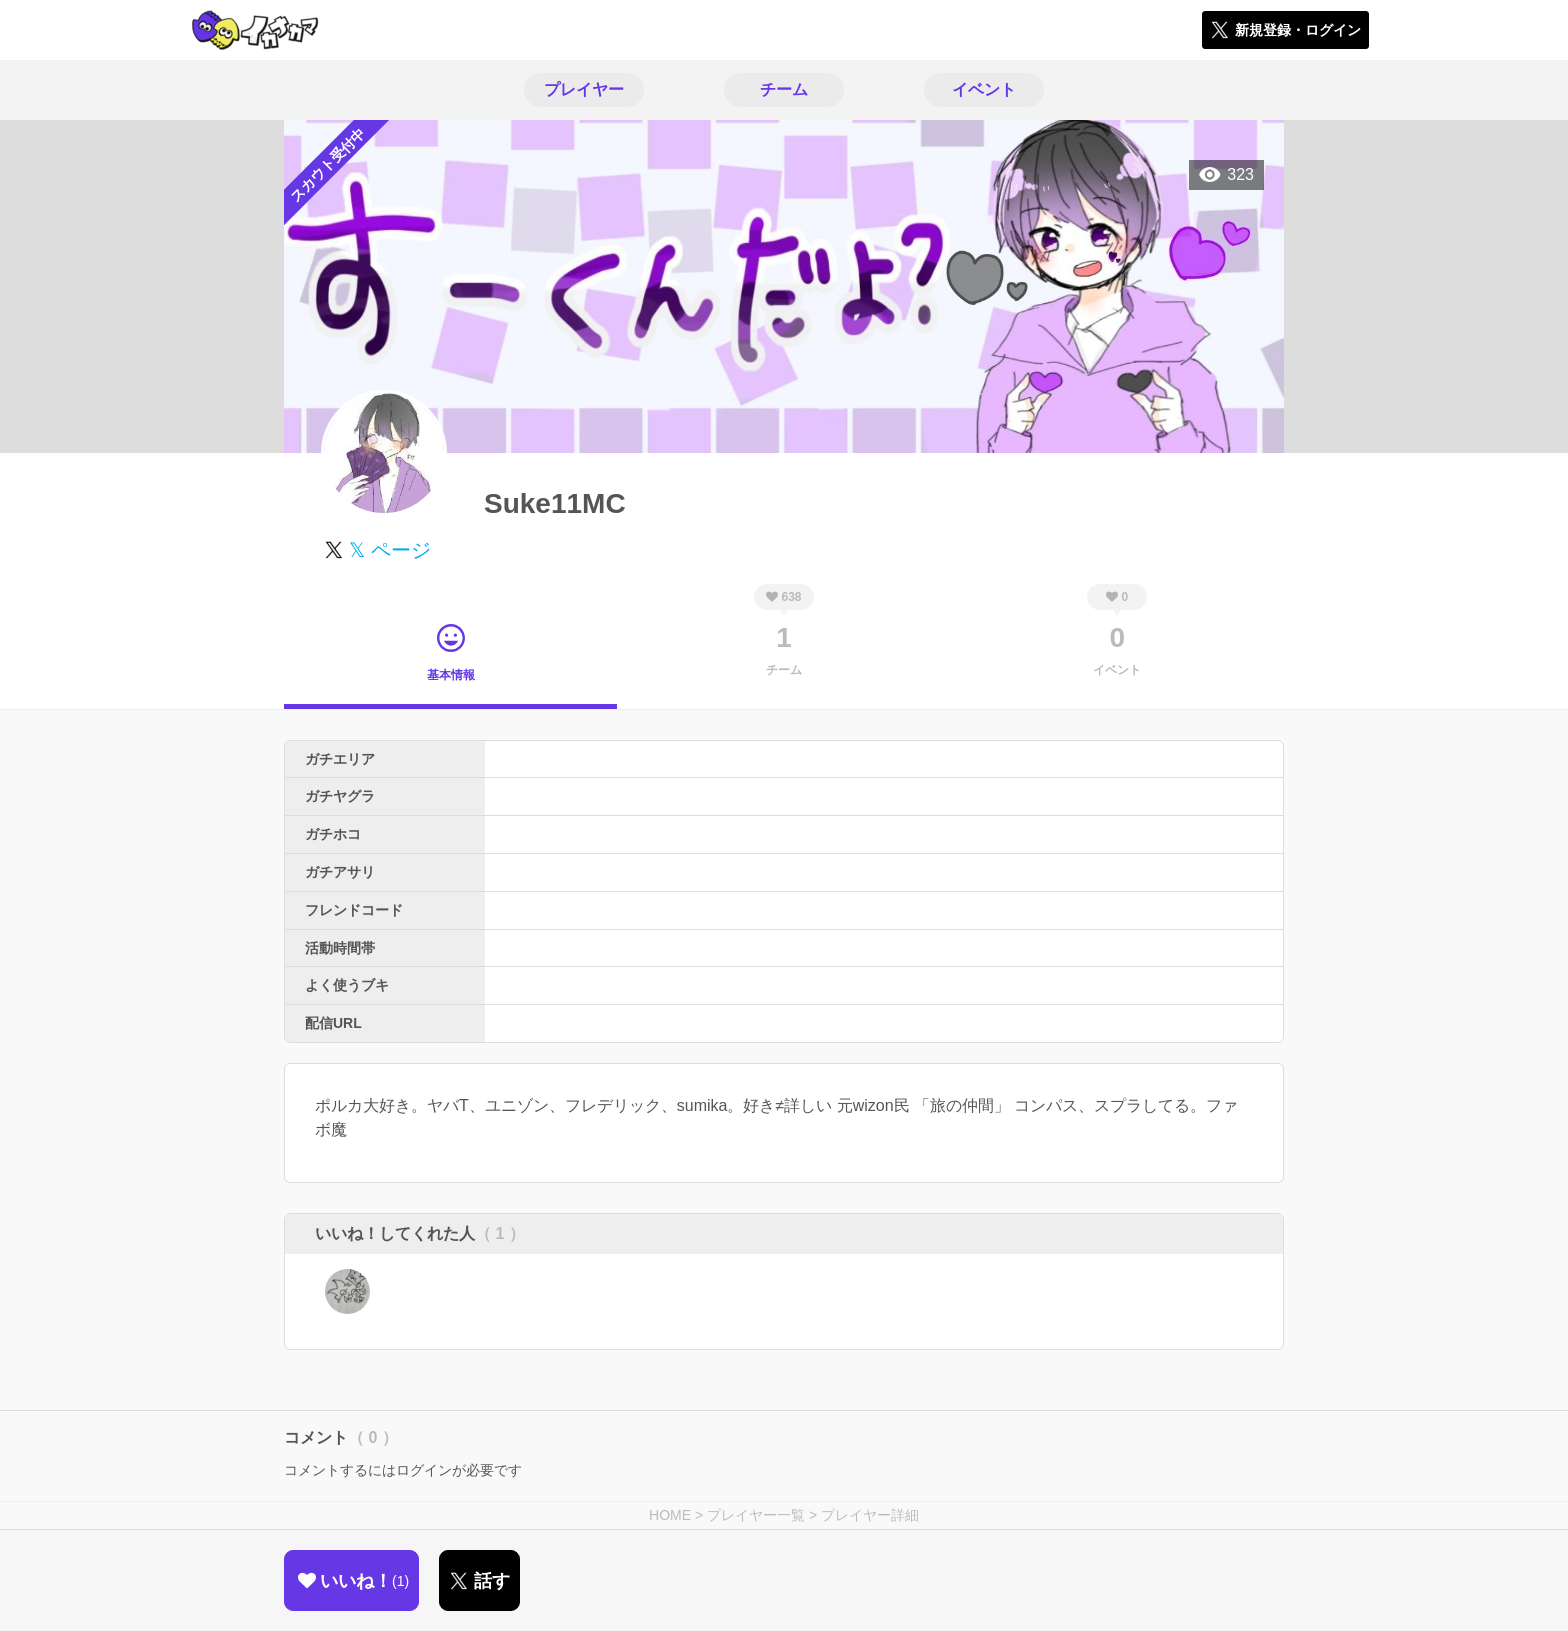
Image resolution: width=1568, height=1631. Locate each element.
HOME (670, 1515)
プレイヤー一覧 (756, 1515)
